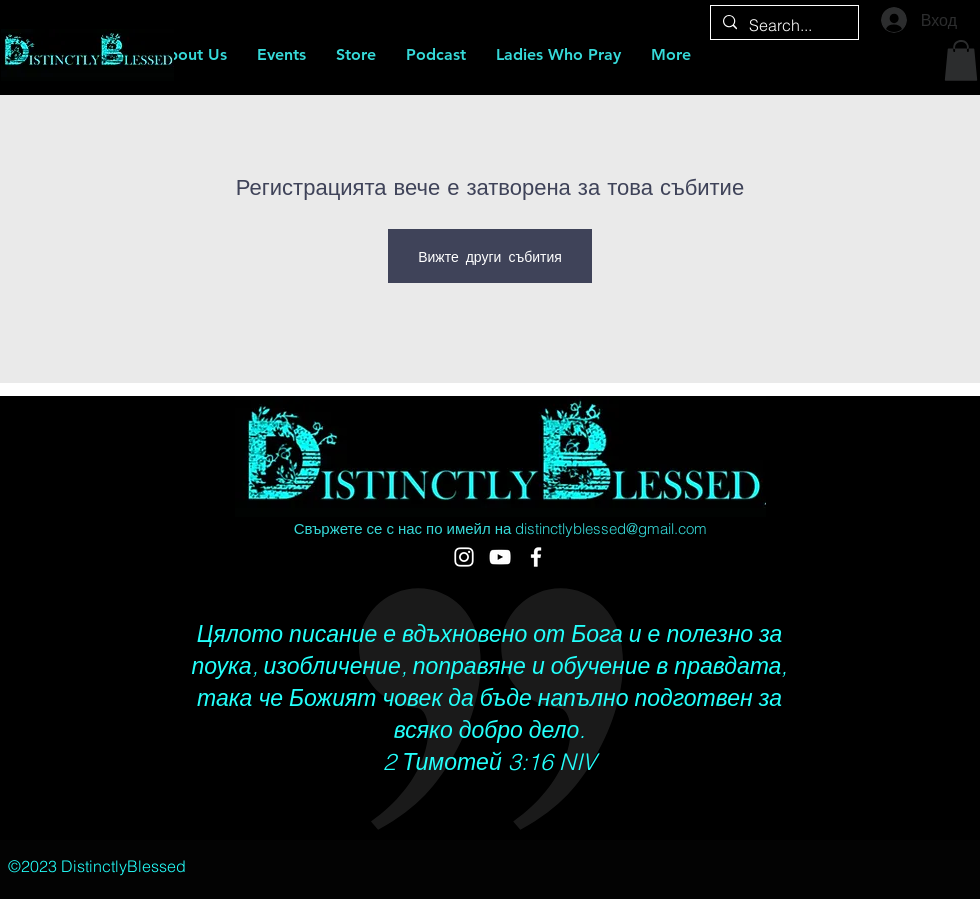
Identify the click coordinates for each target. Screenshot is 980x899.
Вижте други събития (490, 256)
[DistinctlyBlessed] (464, 557)
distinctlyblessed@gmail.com (611, 528)
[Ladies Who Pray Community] (536, 557)
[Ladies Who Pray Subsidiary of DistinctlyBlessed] (500, 557)
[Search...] (782, 25)
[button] (961, 60)
